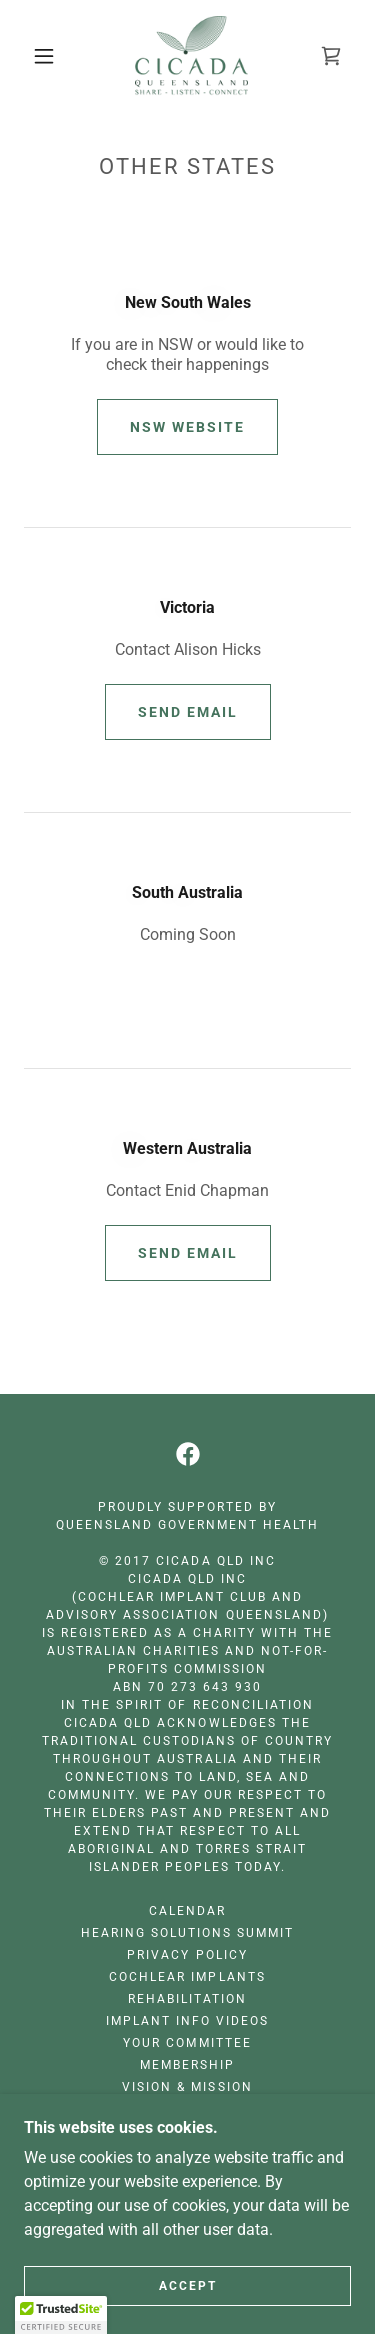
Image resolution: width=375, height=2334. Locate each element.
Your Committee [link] (187, 2043)
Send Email (188, 712)
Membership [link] (187, 2065)
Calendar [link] (187, 1911)
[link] (191, 56)
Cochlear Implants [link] (187, 1977)
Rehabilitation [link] (187, 1999)
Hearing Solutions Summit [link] (187, 1933)
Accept (188, 2286)
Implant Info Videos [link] (187, 2021)
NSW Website (187, 427)
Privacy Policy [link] (187, 1955)
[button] (44, 56)
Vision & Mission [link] (187, 2087)
